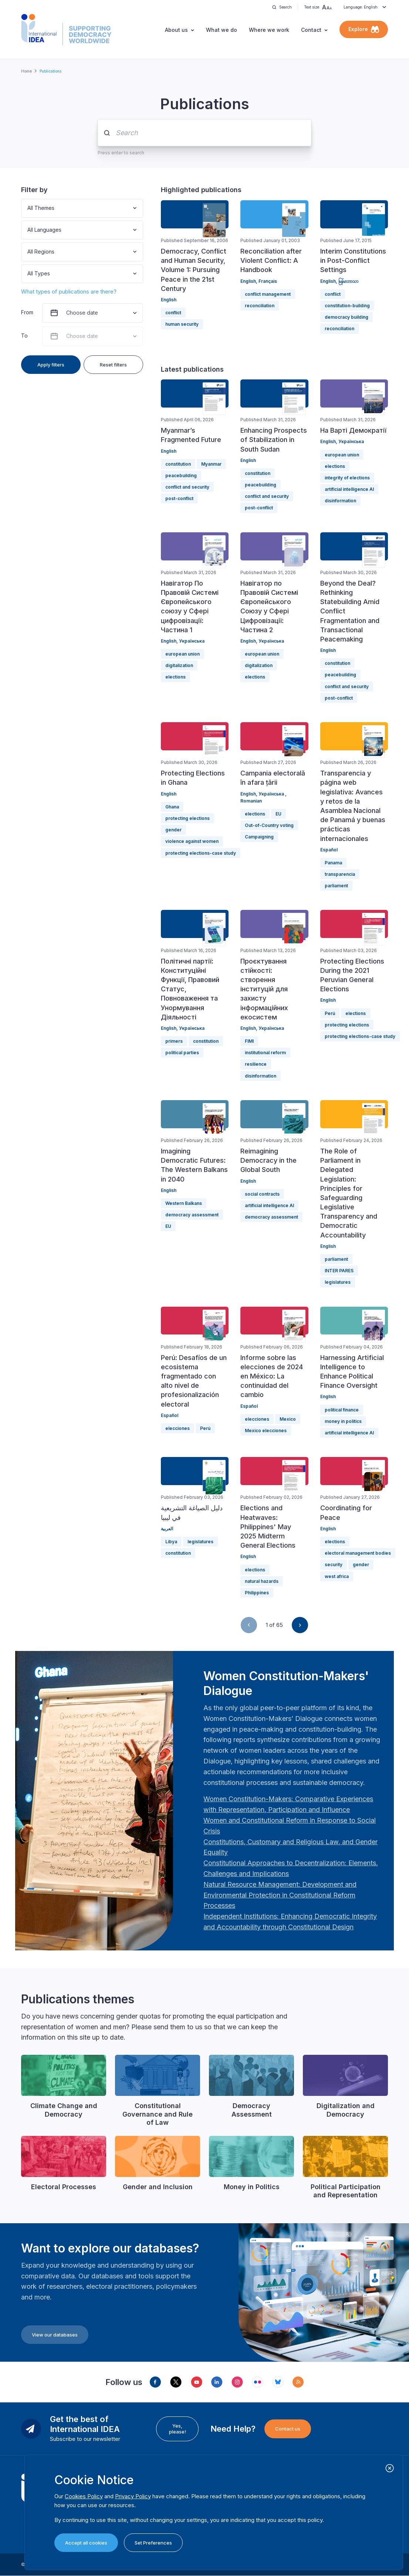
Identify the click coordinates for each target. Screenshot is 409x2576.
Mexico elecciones (266, 1430)
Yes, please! (177, 2429)
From (27, 312)
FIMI (249, 1041)
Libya (171, 1541)
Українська (351, 441)
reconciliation (259, 305)
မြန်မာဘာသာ (348, 281)
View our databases (55, 2335)
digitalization (179, 665)
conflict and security (187, 487)
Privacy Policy (133, 2496)
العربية (167, 1528)
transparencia (340, 874)
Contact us (287, 2429)
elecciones (177, 1428)
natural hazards (261, 1581)
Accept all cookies (86, 2543)
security (333, 1564)
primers (174, 1041)
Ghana (172, 807)
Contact (311, 30)
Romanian (251, 801)
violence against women (192, 841)
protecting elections (187, 818)
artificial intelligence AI (349, 489)
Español (329, 849)
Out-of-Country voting (269, 825)
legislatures (338, 1282)
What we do (221, 30)
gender (173, 830)
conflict (173, 312)
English (168, 299)
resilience (256, 1064)
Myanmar (211, 464)
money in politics (343, 1421)
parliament (336, 885)
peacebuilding (181, 475)
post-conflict (179, 498)
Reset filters (113, 365)
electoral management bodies (358, 1553)
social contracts (262, 1194)
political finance (342, 1410)
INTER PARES (339, 1270)
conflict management (268, 294)
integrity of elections (347, 477)
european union (342, 455)
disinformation (340, 500)
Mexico (288, 1419)
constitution (178, 464)
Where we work (269, 30)
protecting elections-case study (200, 853)
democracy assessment (192, 1214)
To (24, 335)
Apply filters (50, 365)
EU (278, 814)
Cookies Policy (84, 2496)
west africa (337, 1576)
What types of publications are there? (68, 291)
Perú (330, 1013)
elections (335, 466)
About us (176, 30)
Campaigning (259, 837)
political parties (182, 1052)
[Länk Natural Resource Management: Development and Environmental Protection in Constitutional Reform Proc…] (279, 1895)
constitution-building (347, 305)
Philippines (257, 1592)
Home (26, 71)
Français (267, 281)
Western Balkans (183, 1203)
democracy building (346, 317)
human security (182, 324)
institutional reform (265, 1052)
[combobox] (28, 208)
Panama (333, 862)
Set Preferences (153, 2543)
